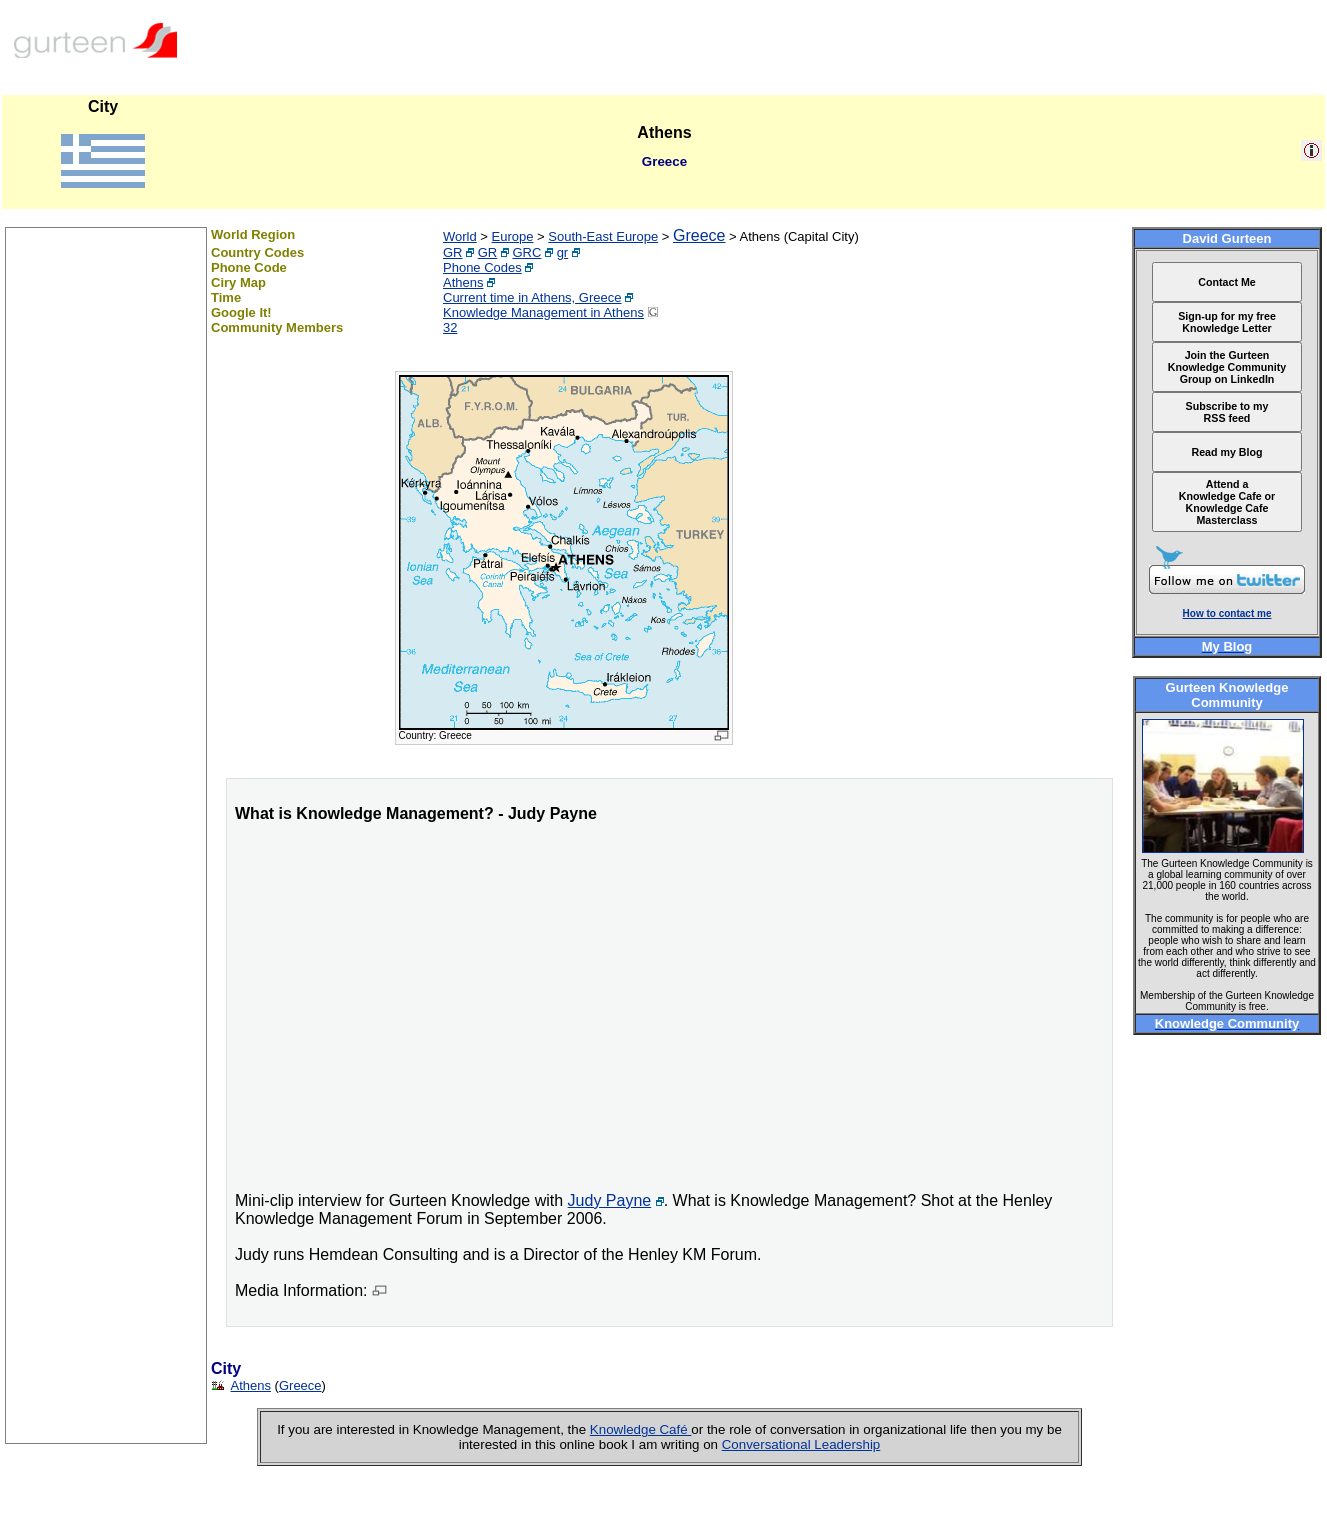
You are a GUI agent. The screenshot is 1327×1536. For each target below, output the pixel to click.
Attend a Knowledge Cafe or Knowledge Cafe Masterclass (1227, 502)
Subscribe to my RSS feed (1227, 412)
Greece (699, 235)
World (460, 236)
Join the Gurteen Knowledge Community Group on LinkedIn (1227, 367)
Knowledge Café (641, 1429)
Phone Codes (482, 267)
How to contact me (1227, 613)
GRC (527, 252)
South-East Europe (603, 236)
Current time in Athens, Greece (532, 297)
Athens (463, 282)
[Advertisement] (106, 1143)
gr (563, 252)
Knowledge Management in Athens (543, 312)
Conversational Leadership (801, 1444)
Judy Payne (610, 1200)
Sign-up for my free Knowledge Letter (1227, 322)
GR (453, 252)
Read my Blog (1226, 452)
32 (450, 327)
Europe (513, 236)
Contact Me (1226, 282)
